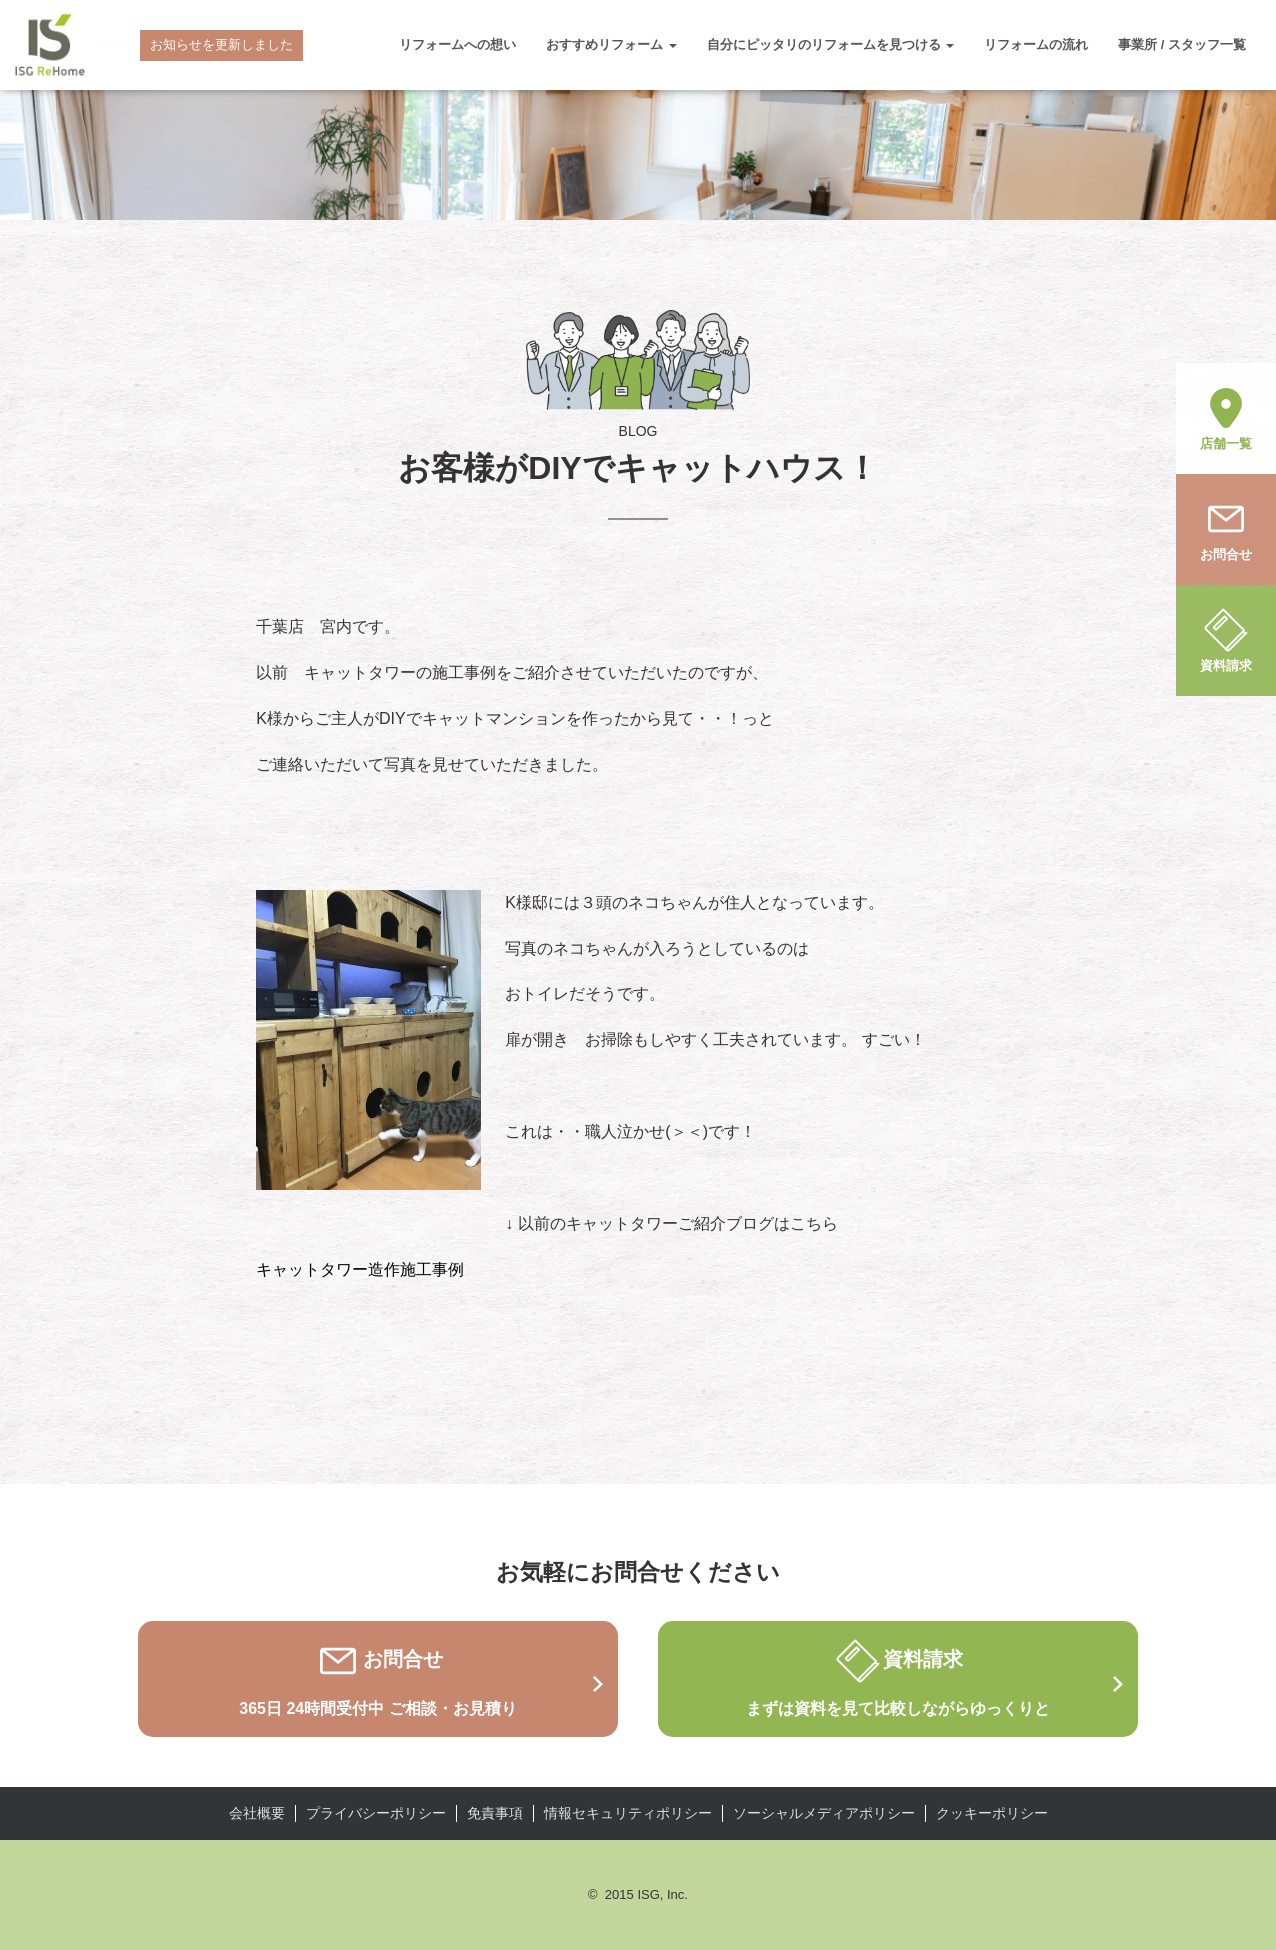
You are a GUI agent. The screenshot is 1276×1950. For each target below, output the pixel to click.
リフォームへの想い (457, 44)
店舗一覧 (1226, 417)
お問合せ (1226, 528)
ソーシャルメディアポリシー (824, 1813)
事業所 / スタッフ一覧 (1182, 44)
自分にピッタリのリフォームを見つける (831, 44)
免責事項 (495, 1813)
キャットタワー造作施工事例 (360, 1269)
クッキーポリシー (992, 1813)
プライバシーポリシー (376, 1813)
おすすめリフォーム (611, 44)
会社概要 (257, 1813)
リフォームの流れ (1036, 44)
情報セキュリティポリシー (628, 1813)
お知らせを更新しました (221, 44)
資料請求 (1226, 639)
